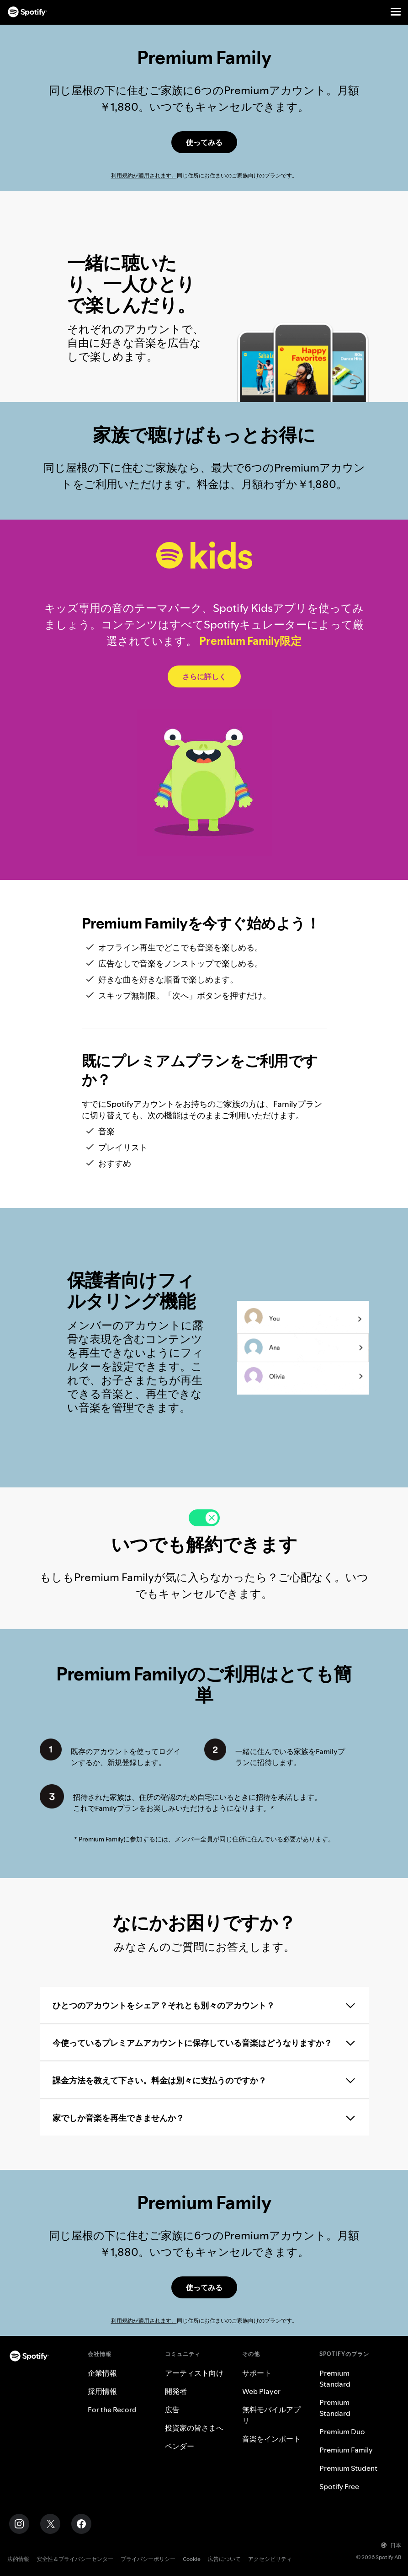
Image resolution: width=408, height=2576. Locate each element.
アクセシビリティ (270, 2559)
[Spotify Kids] (204, 676)
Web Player (261, 2391)
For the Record (112, 2409)
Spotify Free (339, 2486)
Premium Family (346, 2450)
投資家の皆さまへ (194, 2428)
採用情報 (102, 2391)
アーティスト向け (194, 2373)
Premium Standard (334, 2378)
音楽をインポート (271, 2439)
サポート (256, 2373)
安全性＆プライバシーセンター (75, 2559)
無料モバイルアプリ (271, 2415)
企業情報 (102, 2373)
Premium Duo (342, 2431)
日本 (391, 2545)
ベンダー (179, 2446)
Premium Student (348, 2468)
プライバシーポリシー (148, 2559)
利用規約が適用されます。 (144, 175)
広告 (172, 2409)
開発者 (176, 2391)
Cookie (192, 2559)
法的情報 (18, 2559)
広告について (224, 2559)
